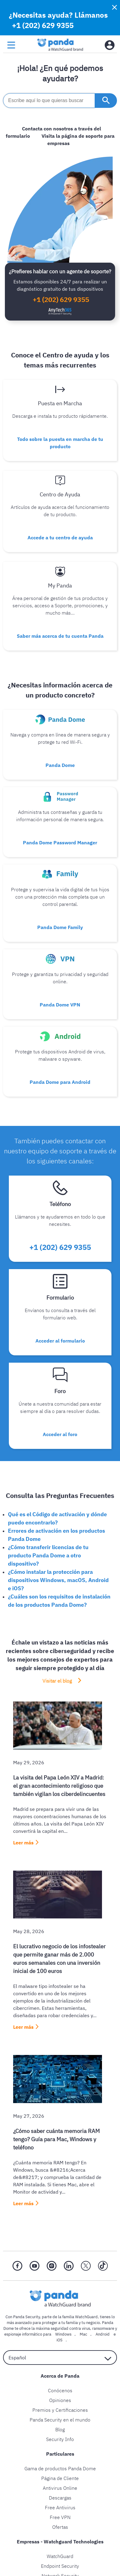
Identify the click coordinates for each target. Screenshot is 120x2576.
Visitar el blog (57, 1681)
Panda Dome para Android (60, 1082)
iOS (59, 2340)
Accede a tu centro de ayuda (60, 537)
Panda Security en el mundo (60, 2420)
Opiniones (60, 2400)
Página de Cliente (60, 2478)
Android (103, 2334)
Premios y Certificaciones (60, 2410)
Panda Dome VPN (60, 1005)
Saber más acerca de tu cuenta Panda (60, 636)
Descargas (60, 2498)
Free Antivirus (60, 2507)
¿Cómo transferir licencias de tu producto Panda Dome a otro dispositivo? (48, 1555)
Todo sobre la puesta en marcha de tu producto (60, 442)
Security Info (60, 2439)
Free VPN (60, 2517)
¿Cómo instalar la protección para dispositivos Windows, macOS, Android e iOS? (58, 1580)
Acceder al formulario (60, 1341)
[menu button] (11, 45)
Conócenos (60, 2390)
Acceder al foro (60, 1434)
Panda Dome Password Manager (60, 842)
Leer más (23, 1843)
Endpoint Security (60, 2566)
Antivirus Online (60, 2488)
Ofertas (60, 2527)
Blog (60, 2429)
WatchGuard (60, 2556)
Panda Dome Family (60, 927)
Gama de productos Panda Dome (60, 2468)
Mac (83, 2334)
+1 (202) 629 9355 (43, 25)
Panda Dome (60, 765)
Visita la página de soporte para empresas (78, 139)
